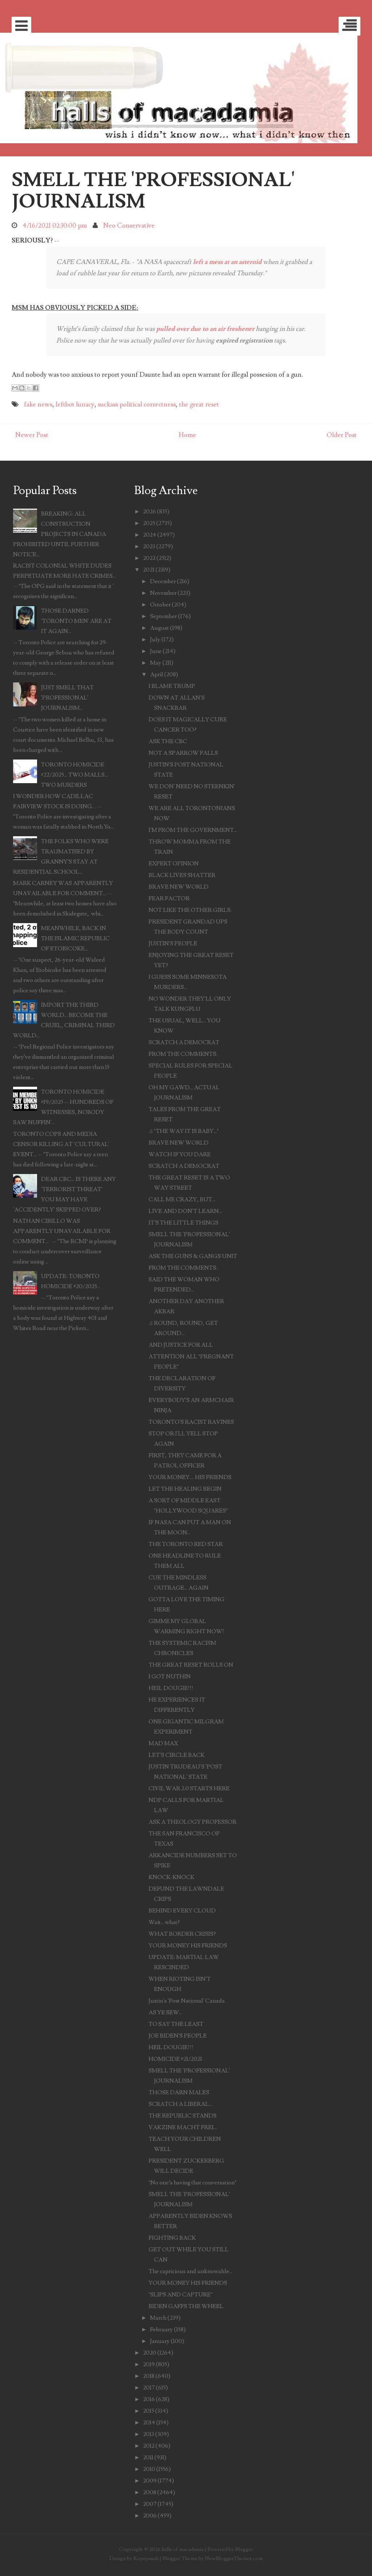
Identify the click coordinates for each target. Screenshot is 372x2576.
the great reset (199, 404)
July (155, 639)
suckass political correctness (137, 404)
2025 (149, 523)
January (160, 2341)
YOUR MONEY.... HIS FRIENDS (190, 1477)
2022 (149, 558)
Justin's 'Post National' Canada (187, 2000)
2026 (149, 511)
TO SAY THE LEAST (176, 2024)
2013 (148, 2434)
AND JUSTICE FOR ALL (181, 1345)
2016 (149, 2399)
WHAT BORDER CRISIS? (182, 1934)
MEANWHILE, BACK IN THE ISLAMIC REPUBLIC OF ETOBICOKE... (75, 938)
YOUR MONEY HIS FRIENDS (188, 1945)
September (163, 616)
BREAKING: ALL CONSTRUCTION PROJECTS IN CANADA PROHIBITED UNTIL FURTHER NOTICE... (59, 534)
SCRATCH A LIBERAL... (180, 2104)
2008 (149, 2492)
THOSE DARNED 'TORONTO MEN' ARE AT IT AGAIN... (76, 621)
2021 (148, 569)
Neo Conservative (129, 225)
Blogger (244, 2549)
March (158, 2317)
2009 (150, 2480)
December (163, 581)
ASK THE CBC (168, 741)
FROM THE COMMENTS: (183, 1054)
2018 (148, 2376)
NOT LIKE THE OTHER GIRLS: (190, 910)
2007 (150, 2504)
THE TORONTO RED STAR (186, 1544)
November (163, 593)
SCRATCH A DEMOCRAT (184, 1042)
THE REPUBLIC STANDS (183, 2115)
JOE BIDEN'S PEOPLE (178, 2035)
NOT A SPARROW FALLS (183, 753)
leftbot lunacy (75, 404)
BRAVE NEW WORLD (179, 886)
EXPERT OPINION (174, 863)
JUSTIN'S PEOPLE (173, 943)
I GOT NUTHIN (170, 1676)
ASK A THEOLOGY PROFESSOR (192, 1822)
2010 (149, 2469)
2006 (150, 2515)
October (160, 604)
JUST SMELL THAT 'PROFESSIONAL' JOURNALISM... (67, 698)
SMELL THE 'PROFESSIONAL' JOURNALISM (153, 190)
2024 (149, 534)
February (161, 2329)
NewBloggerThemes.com (234, 2558)
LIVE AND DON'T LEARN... (185, 1211)
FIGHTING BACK (172, 2238)
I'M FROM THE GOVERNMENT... (193, 830)
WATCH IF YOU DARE (180, 1154)
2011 (148, 2457)
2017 (149, 2387)
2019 (149, 2364)
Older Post (342, 435)
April (156, 674)
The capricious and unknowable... (190, 2271)
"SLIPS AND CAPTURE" (181, 2294)
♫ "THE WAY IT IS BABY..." (184, 1131)
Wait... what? (164, 1922)
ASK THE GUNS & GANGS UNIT (193, 1256)
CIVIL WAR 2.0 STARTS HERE (189, 1788)
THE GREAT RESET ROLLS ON (191, 1664)
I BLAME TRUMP (172, 686)
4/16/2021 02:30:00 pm (55, 225)
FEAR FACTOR (169, 898)
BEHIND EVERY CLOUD (182, 1910)
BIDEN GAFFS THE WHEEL (186, 2306)
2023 (149, 546)
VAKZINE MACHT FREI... (183, 2127)
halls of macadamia (182, 2549)
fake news (38, 404)
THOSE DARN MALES (179, 2092)
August (159, 628)
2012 (148, 2445)
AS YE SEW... (165, 2012)
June (156, 651)
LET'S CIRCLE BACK (177, 1755)
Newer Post (31, 435)
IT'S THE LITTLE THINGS (183, 1222)
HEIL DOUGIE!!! (171, 1688)
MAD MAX (163, 1743)
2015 (148, 2411)
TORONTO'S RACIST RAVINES (191, 1422)
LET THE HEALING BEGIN (185, 1489)
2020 (149, 2352)
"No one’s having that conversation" (192, 2182)
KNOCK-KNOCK (171, 1877)
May (155, 662)
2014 (149, 2422)
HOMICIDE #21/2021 (175, 2059)
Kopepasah (145, 2558)
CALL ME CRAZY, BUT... (182, 1199)
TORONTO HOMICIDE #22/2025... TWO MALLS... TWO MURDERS (74, 775)
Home (187, 435)
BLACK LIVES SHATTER (182, 875)
